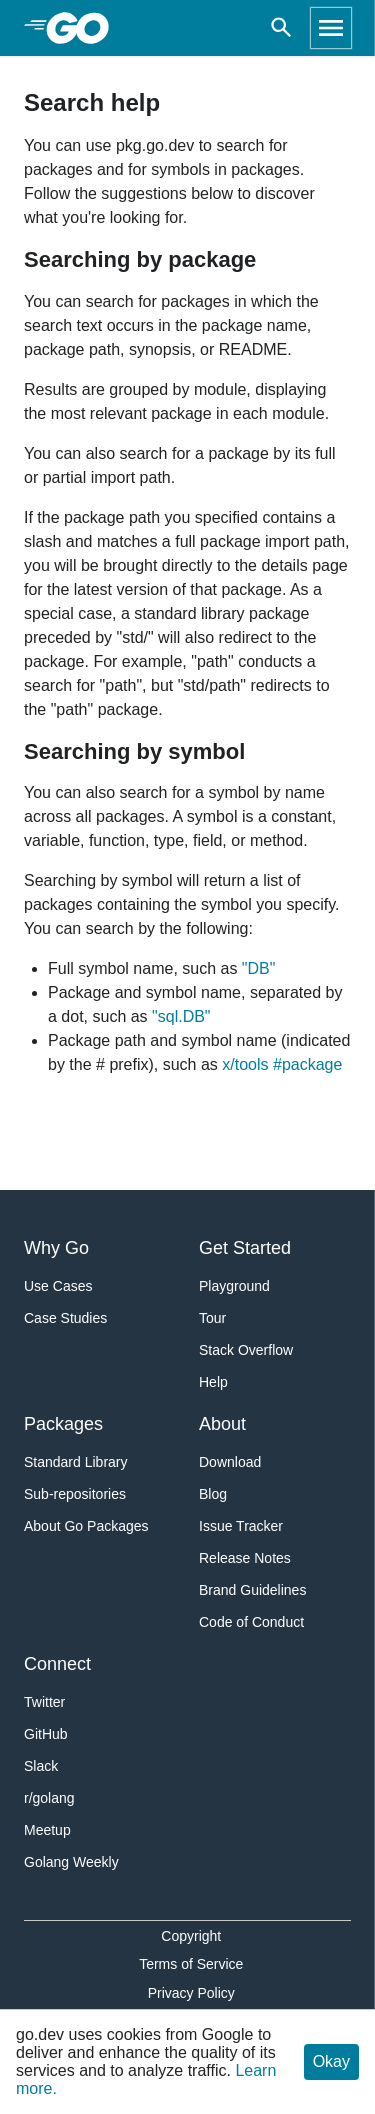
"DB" (259, 968)
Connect (57, 1664)
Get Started (245, 1248)
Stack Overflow (246, 1350)
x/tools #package (282, 1064)
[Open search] (281, 28)
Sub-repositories (75, 1494)
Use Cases (58, 1286)
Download (230, 1462)
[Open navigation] (331, 28)
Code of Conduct (251, 1622)
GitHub (46, 1734)
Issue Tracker (241, 1526)
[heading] (84, 28)
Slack (41, 1766)
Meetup (47, 1830)
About (222, 1424)
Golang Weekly (71, 1862)
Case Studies (65, 1318)
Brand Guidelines (252, 1590)
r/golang (49, 1798)
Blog (213, 1494)
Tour (212, 1318)
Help (213, 1382)
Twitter (44, 1702)
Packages (63, 1424)
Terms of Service (191, 1964)
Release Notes (245, 1558)
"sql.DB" (181, 1016)
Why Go (56, 1248)
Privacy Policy (191, 1993)
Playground (234, 1286)
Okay (331, 2061)
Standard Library (76, 1462)
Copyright (191, 1936)
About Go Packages (86, 1526)
